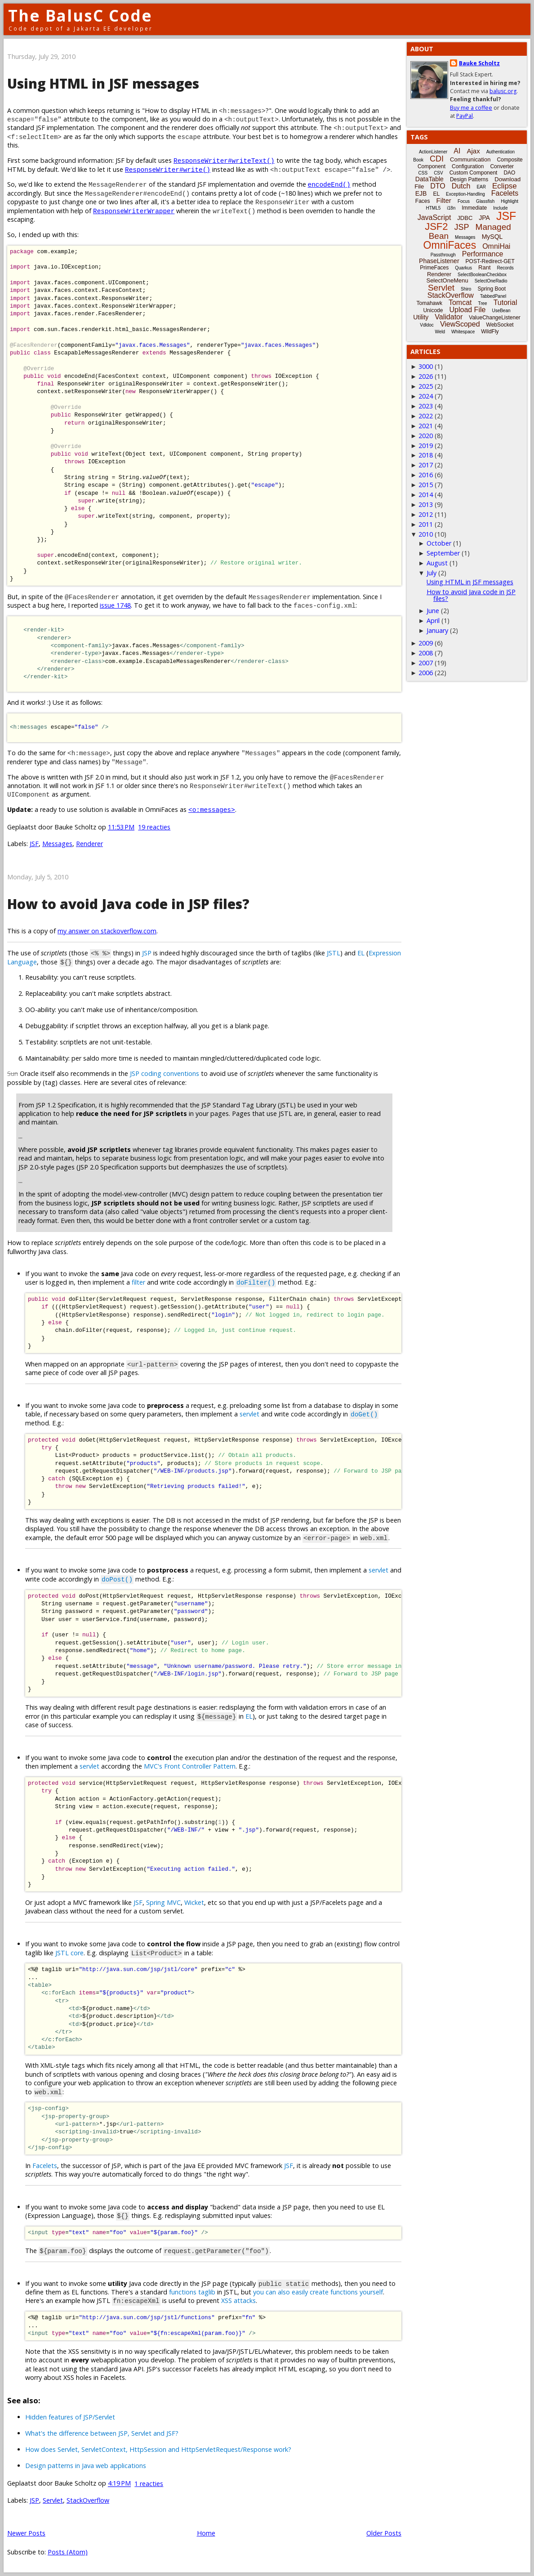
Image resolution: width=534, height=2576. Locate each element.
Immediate (474, 208)
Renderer (89, 843)
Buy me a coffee (471, 108)
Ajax (473, 151)
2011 (425, 524)
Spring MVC (163, 1902)
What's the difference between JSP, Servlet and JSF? (101, 2433)
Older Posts (383, 2533)
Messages (57, 843)
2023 (425, 406)
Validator (449, 317)
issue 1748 (115, 605)
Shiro (466, 289)
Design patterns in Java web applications (85, 2465)
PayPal (464, 116)
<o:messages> (211, 809)
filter (138, 1282)
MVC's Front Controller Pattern (190, 1766)
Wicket (194, 1902)
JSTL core (69, 1953)
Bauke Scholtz (479, 63)
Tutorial (505, 302)
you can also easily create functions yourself (318, 2292)
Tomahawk (429, 303)
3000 (425, 366)
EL (361, 953)
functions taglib (192, 2292)
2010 (425, 534)
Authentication (500, 151)
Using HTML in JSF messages (103, 83)
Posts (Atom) (68, 2552)
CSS (423, 172)
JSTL (333, 953)
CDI (437, 158)
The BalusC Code (80, 15)
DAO (509, 173)
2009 (425, 643)
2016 (425, 474)
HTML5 (433, 208)
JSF (34, 843)
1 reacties (148, 2483)
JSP (146, 953)
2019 (425, 445)
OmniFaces (449, 245)
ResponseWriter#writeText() (224, 160)
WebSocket (500, 325)
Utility (420, 317)
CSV (438, 172)
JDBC (464, 218)
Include (500, 208)
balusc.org (503, 91)
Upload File (467, 310)
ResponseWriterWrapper (133, 210)
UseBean (501, 310)
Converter (502, 166)
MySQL (492, 236)
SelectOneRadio (491, 280)
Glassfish (485, 201)
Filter (443, 200)
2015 (425, 484)
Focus (464, 201)
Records (505, 267)
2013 (425, 504)
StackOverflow (88, 2500)
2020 (425, 435)
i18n (451, 208)
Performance (482, 254)
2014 (425, 494)
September (443, 553)
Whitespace (463, 331)
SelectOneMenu (447, 280)
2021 (425, 425)
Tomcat (460, 302)
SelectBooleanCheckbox (482, 274)
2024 (425, 396)
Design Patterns (469, 179)
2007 (425, 663)
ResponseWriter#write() (167, 169)
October (439, 543)
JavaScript (434, 217)
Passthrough (443, 254)
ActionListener (433, 151)
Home (206, 2533)
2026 (425, 376)
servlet (249, 1414)
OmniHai (496, 246)
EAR (481, 186)
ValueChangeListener (495, 317)
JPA (484, 217)
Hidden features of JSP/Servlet (70, 2417)
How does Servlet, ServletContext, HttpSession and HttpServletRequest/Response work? (158, 2449)
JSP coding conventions (164, 1073)
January (437, 630)
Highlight (509, 201)
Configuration (468, 166)
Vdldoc (427, 325)
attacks (245, 2300)
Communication (470, 159)
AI (457, 151)
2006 (425, 672)
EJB (421, 193)
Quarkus (463, 267)
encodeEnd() (329, 184)
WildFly (489, 331)
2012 (425, 514)
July (431, 573)
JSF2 (436, 226)
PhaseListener (439, 260)
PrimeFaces (434, 267)
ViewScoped (460, 324)
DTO (437, 186)
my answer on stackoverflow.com (107, 931)
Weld (440, 331)
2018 (425, 455)
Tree (482, 303)
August (437, 563)
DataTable (429, 179)
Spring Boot (491, 289)
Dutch (461, 186)
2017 (425, 465)
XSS (226, 2300)
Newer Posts (26, 2533)
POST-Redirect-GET (490, 261)
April (433, 620)
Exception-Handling (465, 194)
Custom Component (473, 173)
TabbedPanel (493, 296)
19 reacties (154, 827)
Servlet (53, 2500)
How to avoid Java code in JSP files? (128, 904)
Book (418, 159)
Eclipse (504, 186)
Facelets (44, 2165)
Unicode (433, 310)
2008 (425, 653)
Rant (484, 267)
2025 (425, 386)
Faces (422, 201)
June (433, 610)
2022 (425, 416)
